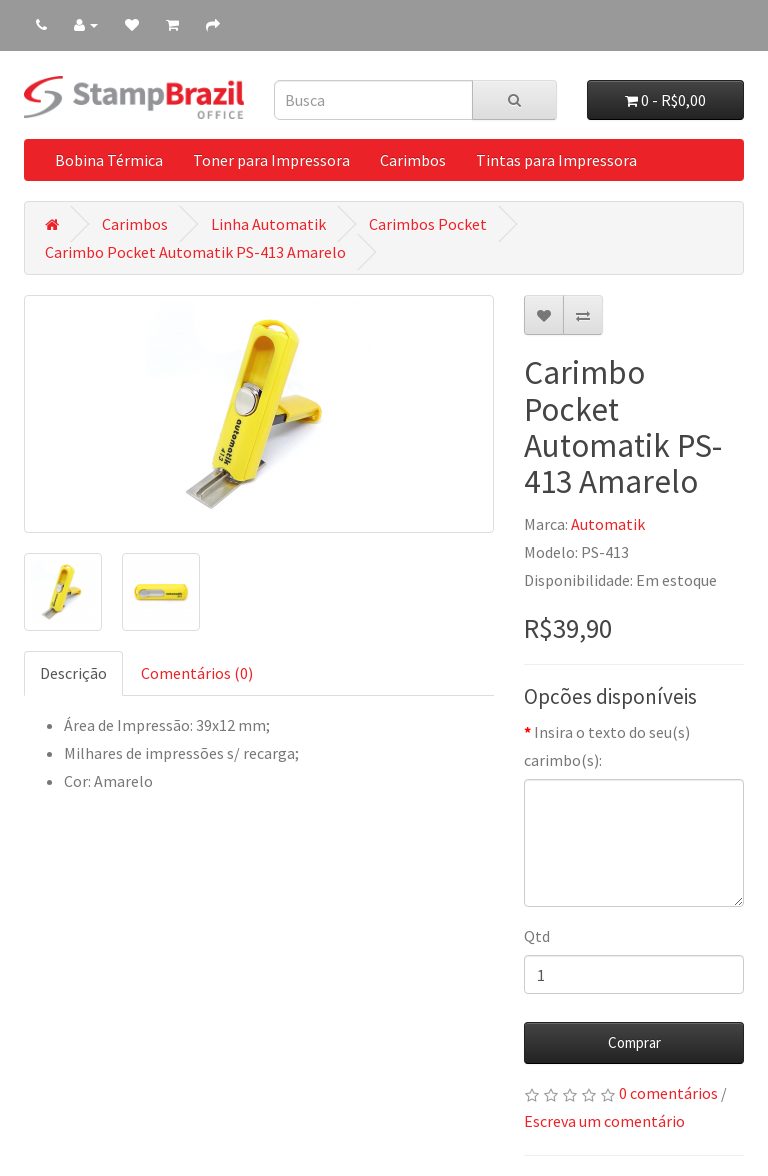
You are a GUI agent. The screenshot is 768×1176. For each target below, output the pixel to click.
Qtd (537, 936)
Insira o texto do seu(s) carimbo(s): (607, 746)
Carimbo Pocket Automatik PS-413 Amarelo (195, 252)
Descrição (73, 673)
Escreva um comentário (604, 1121)
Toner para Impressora (271, 160)
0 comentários (668, 1093)
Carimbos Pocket (428, 224)
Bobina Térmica (109, 160)
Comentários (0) (197, 673)
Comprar (634, 1042)
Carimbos (413, 160)
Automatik (608, 524)
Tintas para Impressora (556, 160)
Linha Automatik (268, 224)
